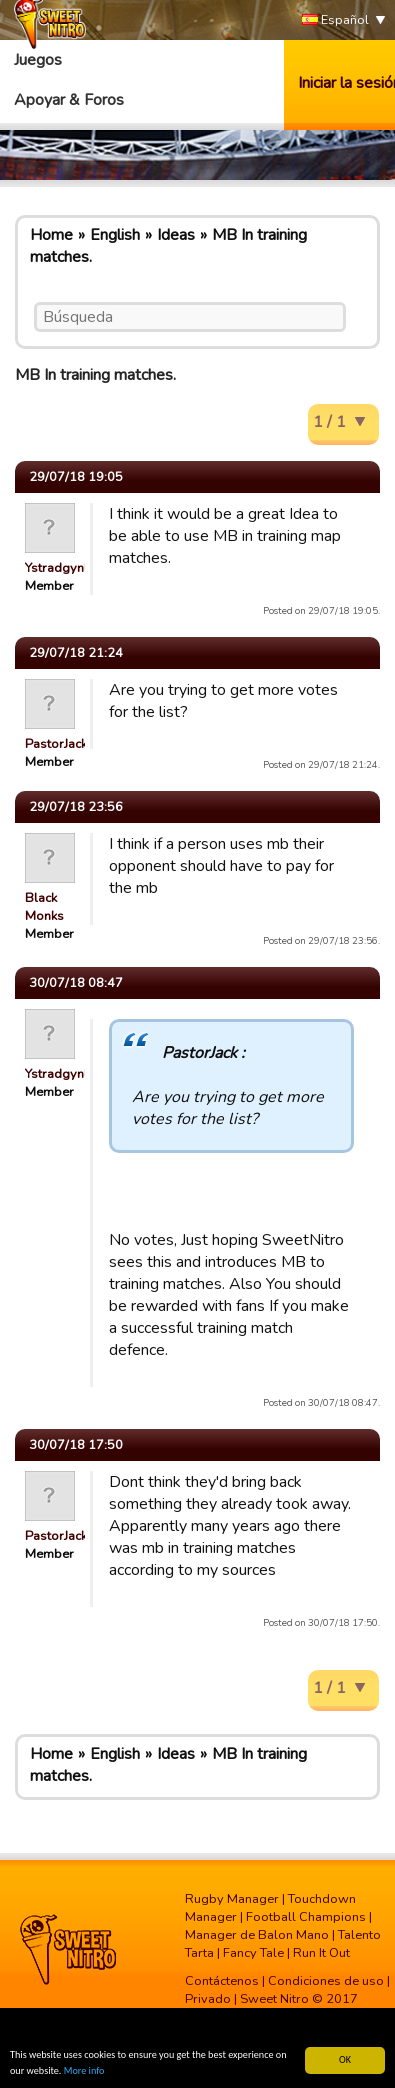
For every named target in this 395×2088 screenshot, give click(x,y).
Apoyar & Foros (69, 100)
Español (335, 20)
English (115, 235)
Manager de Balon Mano (257, 1935)
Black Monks (44, 907)
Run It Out (321, 1953)
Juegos (38, 60)
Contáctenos (222, 1981)
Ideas (176, 235)
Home (51, 235)
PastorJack (56, 744)
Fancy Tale (253, 1953)
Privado (208, 1999)
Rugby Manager (232, 1899)
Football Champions (306, 1917)
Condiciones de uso (326, 1981)
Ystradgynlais (65, 568)
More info (84, 2071)
